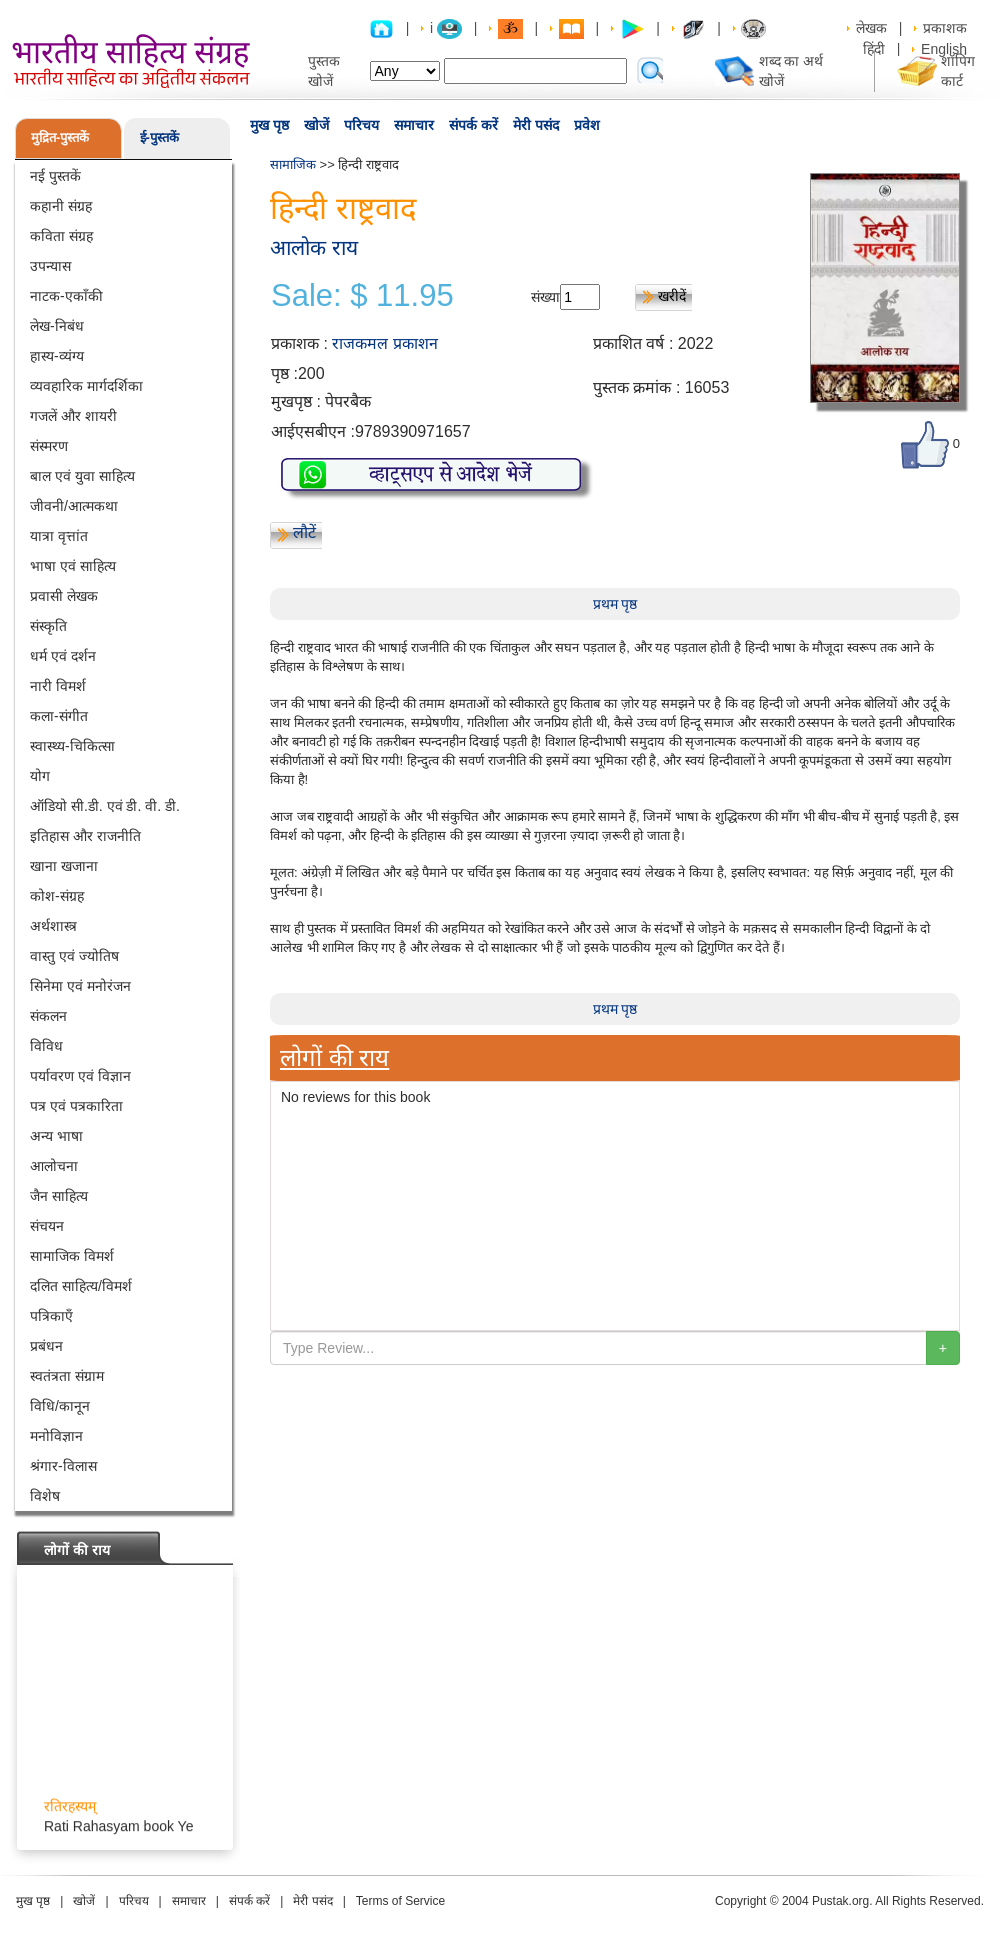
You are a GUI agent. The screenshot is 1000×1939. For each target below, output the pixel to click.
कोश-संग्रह (57, 896)
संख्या (545, 297)
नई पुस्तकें (55, 176)
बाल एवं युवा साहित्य (82, 476)
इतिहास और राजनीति (85, 836)
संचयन (47, 1226)
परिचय (361, 125)
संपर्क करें (473, 125)
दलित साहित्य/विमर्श (81, 1286)
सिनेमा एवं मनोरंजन (80, 986)
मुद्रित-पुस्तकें (60, 137)
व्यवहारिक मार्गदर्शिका (86, 386)
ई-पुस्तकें (159, 137)
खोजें (316, 125)
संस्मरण (49, 446)
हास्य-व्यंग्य (57, 356)
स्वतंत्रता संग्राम (67, 1376)
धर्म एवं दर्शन (63, 656)
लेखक (871, 28)
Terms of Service (400, 1901)
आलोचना (54, 1166)
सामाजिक (293, 164)
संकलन (48, 1016)
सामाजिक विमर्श (72, 1256)
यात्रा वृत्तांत (59, 536)
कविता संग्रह (61, 236)
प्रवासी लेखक (64, 596)
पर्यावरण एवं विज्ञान (80, 1076)
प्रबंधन (46, 1346)
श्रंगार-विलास (63, 1466)
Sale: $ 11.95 (362, 296)
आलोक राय (314, 247)
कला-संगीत (59, 716)
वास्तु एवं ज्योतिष (74, 956)
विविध (46, 1046)
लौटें (304, 532)
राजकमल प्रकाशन (384, 343)
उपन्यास (50, 266)
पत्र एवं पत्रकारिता (76, 1106)
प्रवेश (587, 125)
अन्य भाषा (56, 1136)
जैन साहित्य (59, 1196)
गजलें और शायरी (73, 416)
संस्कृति (48, 626)
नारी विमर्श (58, 686)
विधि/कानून (60, 1406)
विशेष (45, 1496)
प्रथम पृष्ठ (615, 604)
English (944, 49)
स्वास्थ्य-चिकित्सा (72, 746)
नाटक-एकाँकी (66, 296)
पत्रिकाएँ (51, 1316)
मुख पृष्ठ (269, 125)
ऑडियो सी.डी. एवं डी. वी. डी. (105, 806)
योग (40, 776)
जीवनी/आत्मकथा (74, 506)
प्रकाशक (945, 28)
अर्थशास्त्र (53, 926)
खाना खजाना (64, 866)
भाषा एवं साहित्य (73, 566)
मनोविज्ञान (56, 1436)
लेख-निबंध (57, 326)
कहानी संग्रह (61, 206)
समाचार (414, 125)
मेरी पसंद (536, 125)
